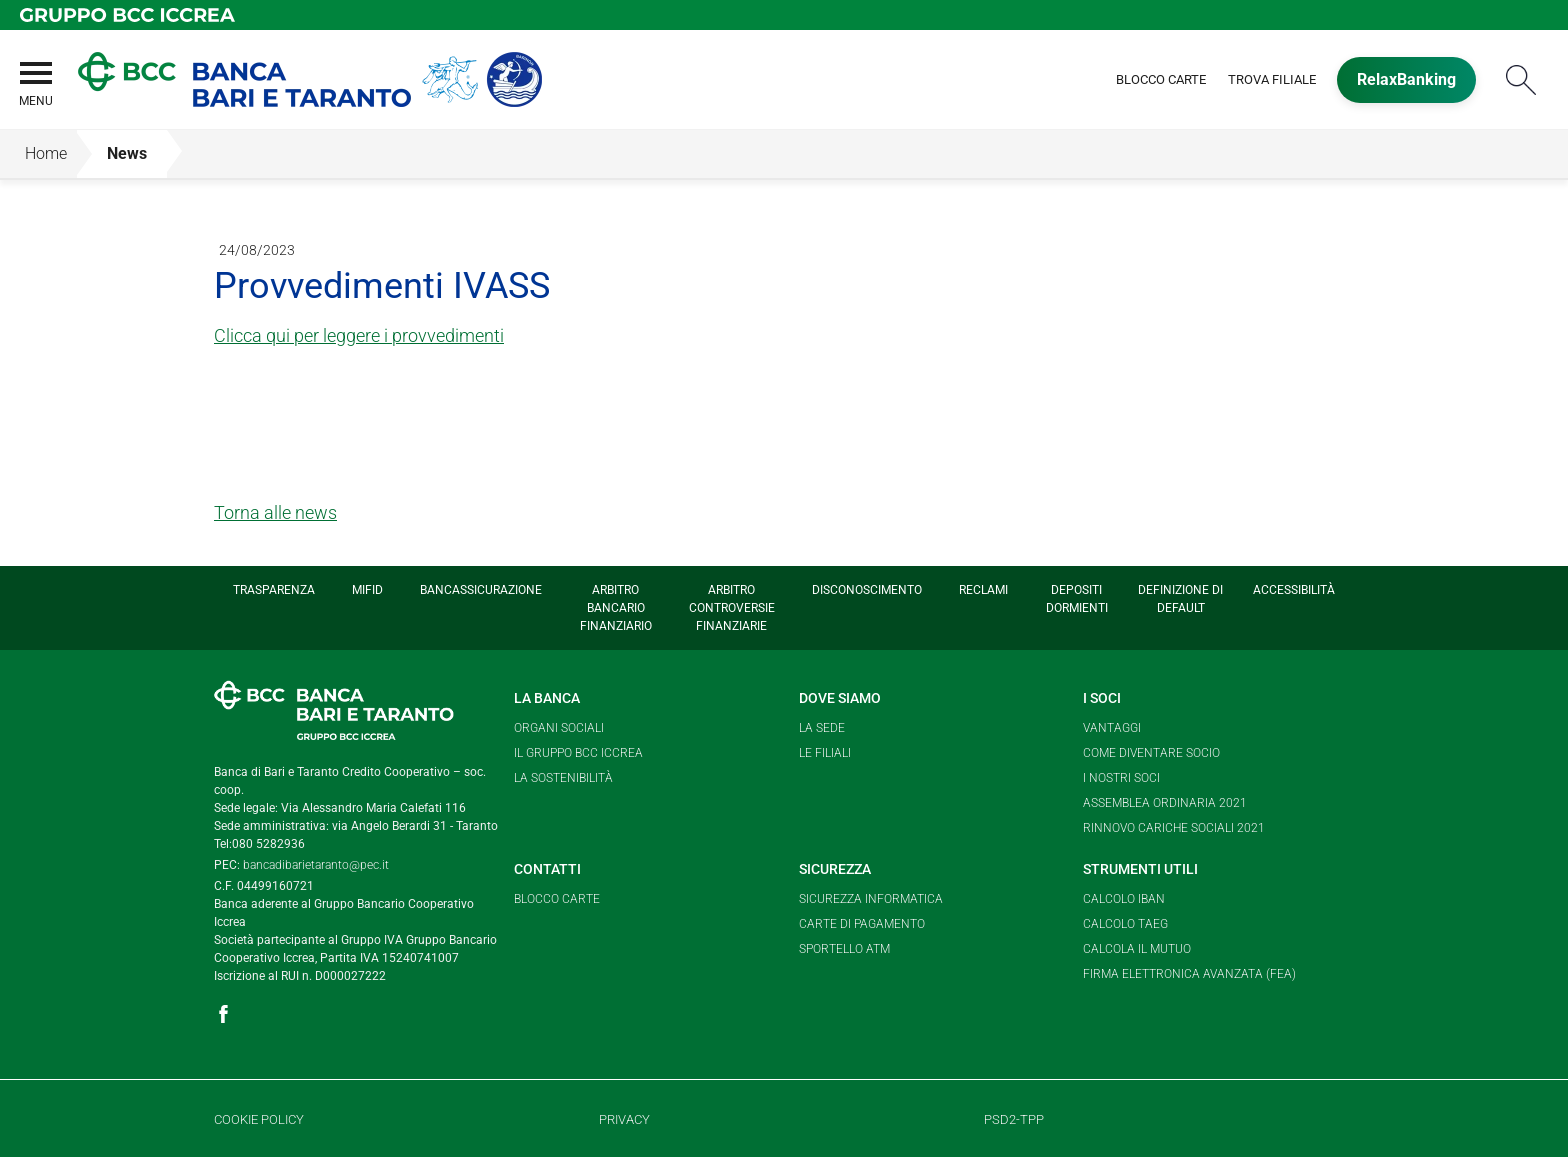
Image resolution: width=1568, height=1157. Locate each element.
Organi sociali (559, 728)
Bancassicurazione (481, 590)
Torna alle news (275, 512)
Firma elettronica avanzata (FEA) (1189, 974)
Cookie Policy (259, 1119)
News (127, 153)
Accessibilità (1294, 590)
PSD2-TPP (1014, 1119)
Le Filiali (825, 753)
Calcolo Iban (1124, 899)
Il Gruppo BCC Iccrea (578, 753)
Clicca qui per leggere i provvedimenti (359, 335)
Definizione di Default (1180, 599)
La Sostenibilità (563, 778)
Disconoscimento (867, 590)
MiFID (367, 590)
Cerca (1521, 79)
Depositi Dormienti (1077, 599)
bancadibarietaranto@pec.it (316, 865)
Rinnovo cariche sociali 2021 (1174, 828)
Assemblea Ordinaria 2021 (1165, 803)
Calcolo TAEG (1125, 924)
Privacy (624, 1119)
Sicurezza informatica (871, 899)
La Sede (822, 728)
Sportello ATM (844, 949)
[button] (35, 96)
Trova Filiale (1272, 79)
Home (46, 153)
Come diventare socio (1151, 753)
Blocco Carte (1161, 79)
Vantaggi (1112, 728)
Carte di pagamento (862, 924)
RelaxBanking (1406, 79)
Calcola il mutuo (1137, 949)
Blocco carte (557, 899)
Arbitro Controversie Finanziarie (732, 608)
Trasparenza (274, 590)
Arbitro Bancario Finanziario (616, 608)
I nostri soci (1121, 778)
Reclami (983, 590)
